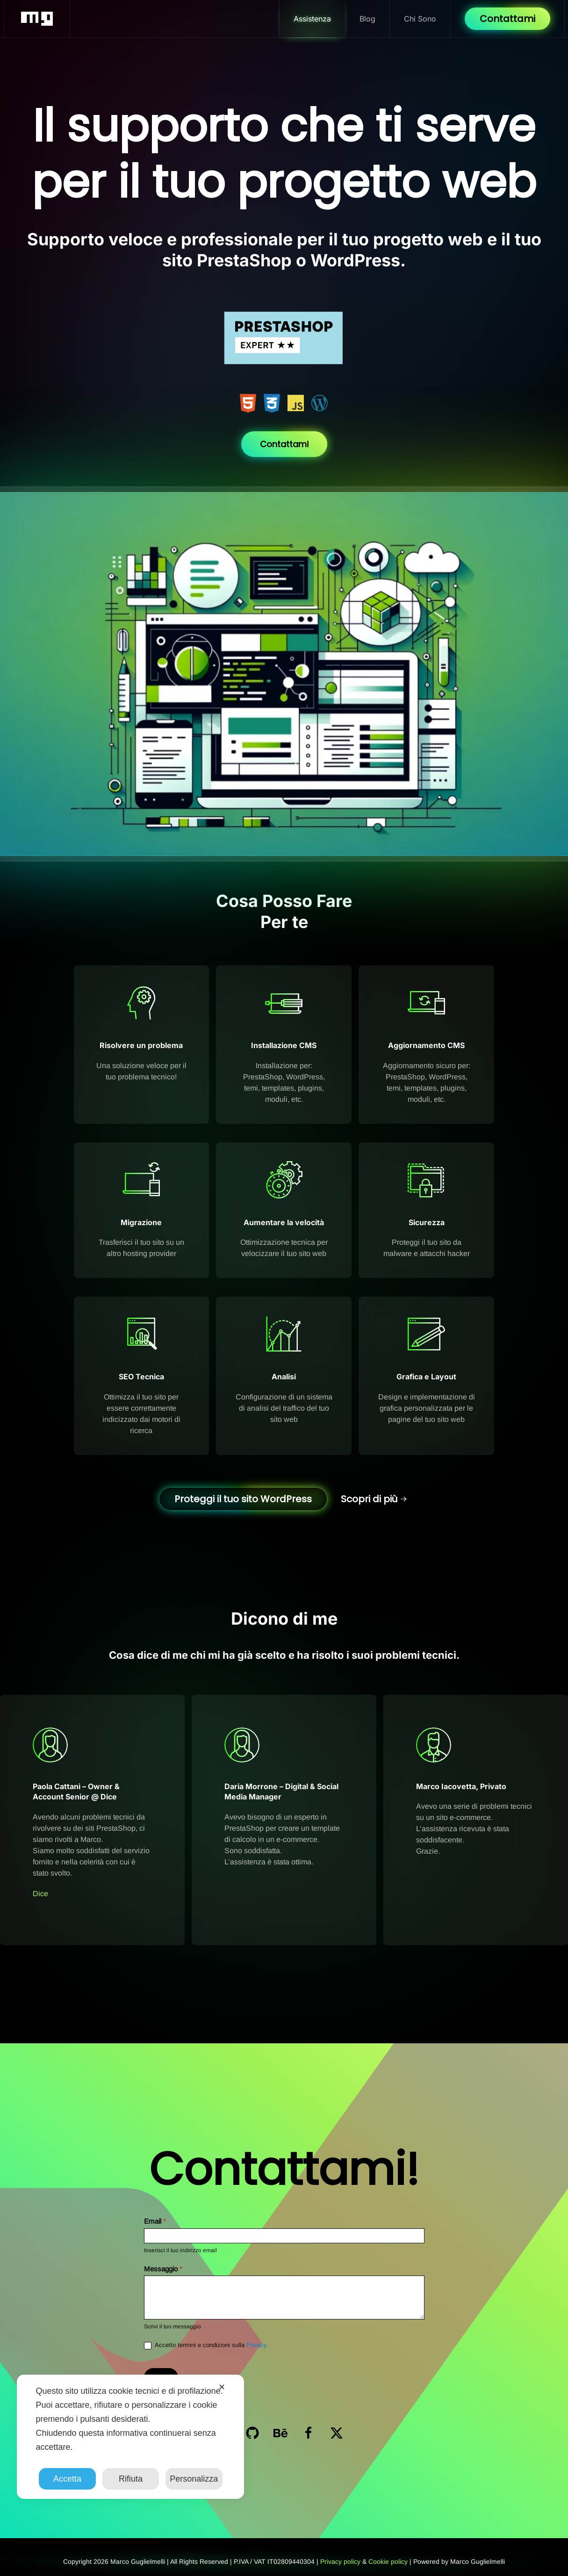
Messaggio (163, 2269)
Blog (367, 18)
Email (155, 2221)
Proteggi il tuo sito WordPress (243, 1499)
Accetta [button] (67, 2478)
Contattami (507, 18)
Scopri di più (369, 1499)
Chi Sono (420, 18)
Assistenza (312, 18)
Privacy (256, 2344)
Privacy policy (340, 2561)
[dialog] (130, 2437)
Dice (40, 1894)
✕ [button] (221, 2387)
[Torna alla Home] (37, 18)
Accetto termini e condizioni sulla (205, 2345)
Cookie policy (388, 2561)
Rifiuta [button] (131, 2478)
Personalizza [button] (194, 2478)
